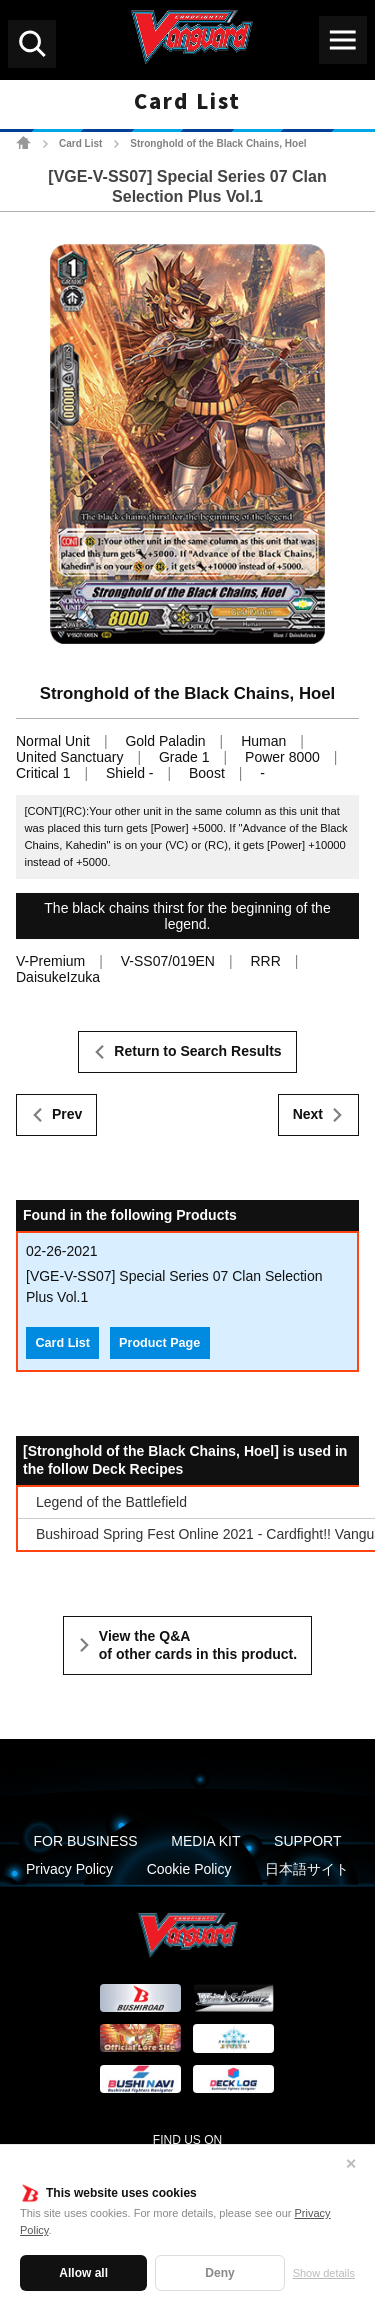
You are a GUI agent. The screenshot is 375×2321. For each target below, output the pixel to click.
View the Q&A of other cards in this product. (198, 1645)
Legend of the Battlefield (111, 1502)
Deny (219, 2273)
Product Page (159, 1343)
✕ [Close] (351, 2164)
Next (308, 1114)
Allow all (83, 2273)
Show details (324, 2273)
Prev (67, 1114)
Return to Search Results (197, 1051)
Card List (80, 143)
